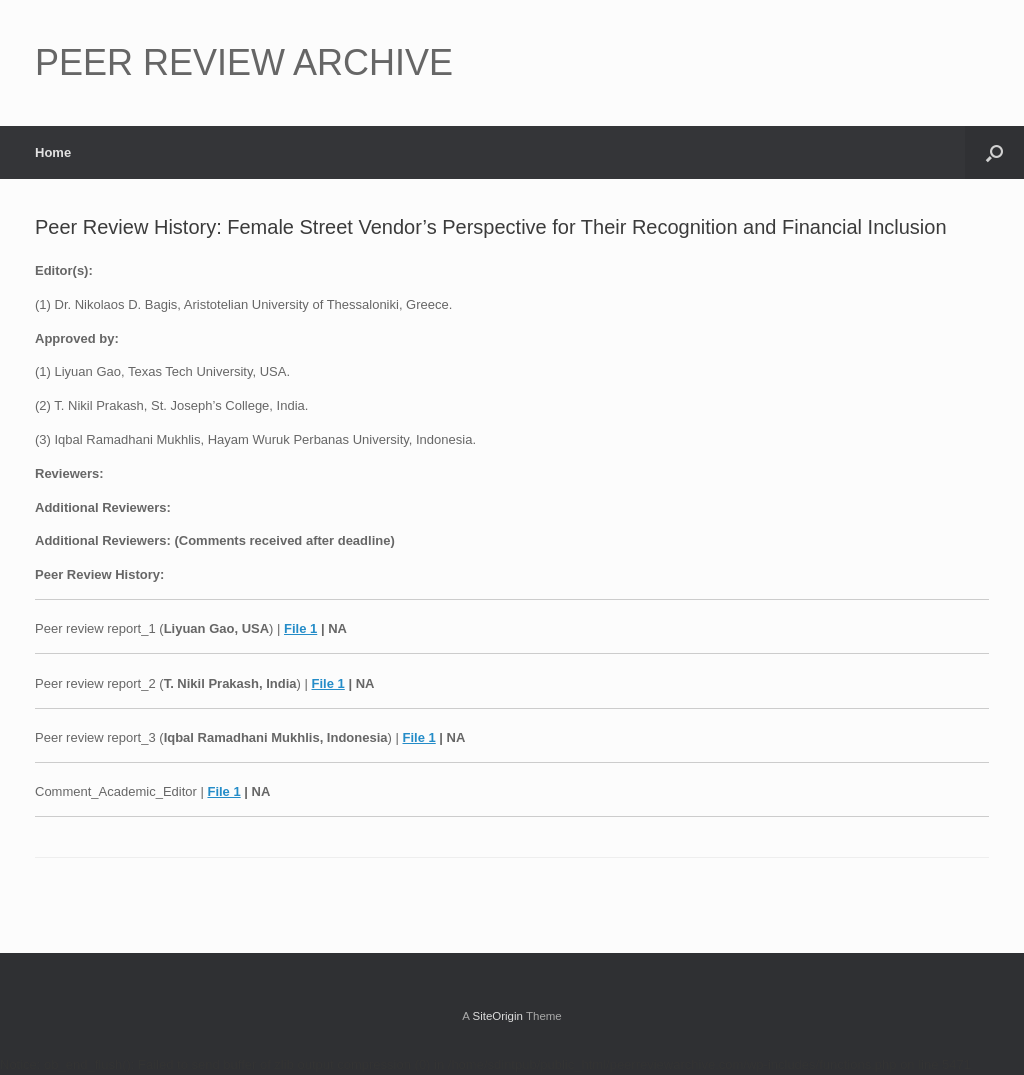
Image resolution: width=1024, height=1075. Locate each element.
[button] (994, 152)
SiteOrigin (497, 1016)
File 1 (300, 628)
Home (53, 152)
